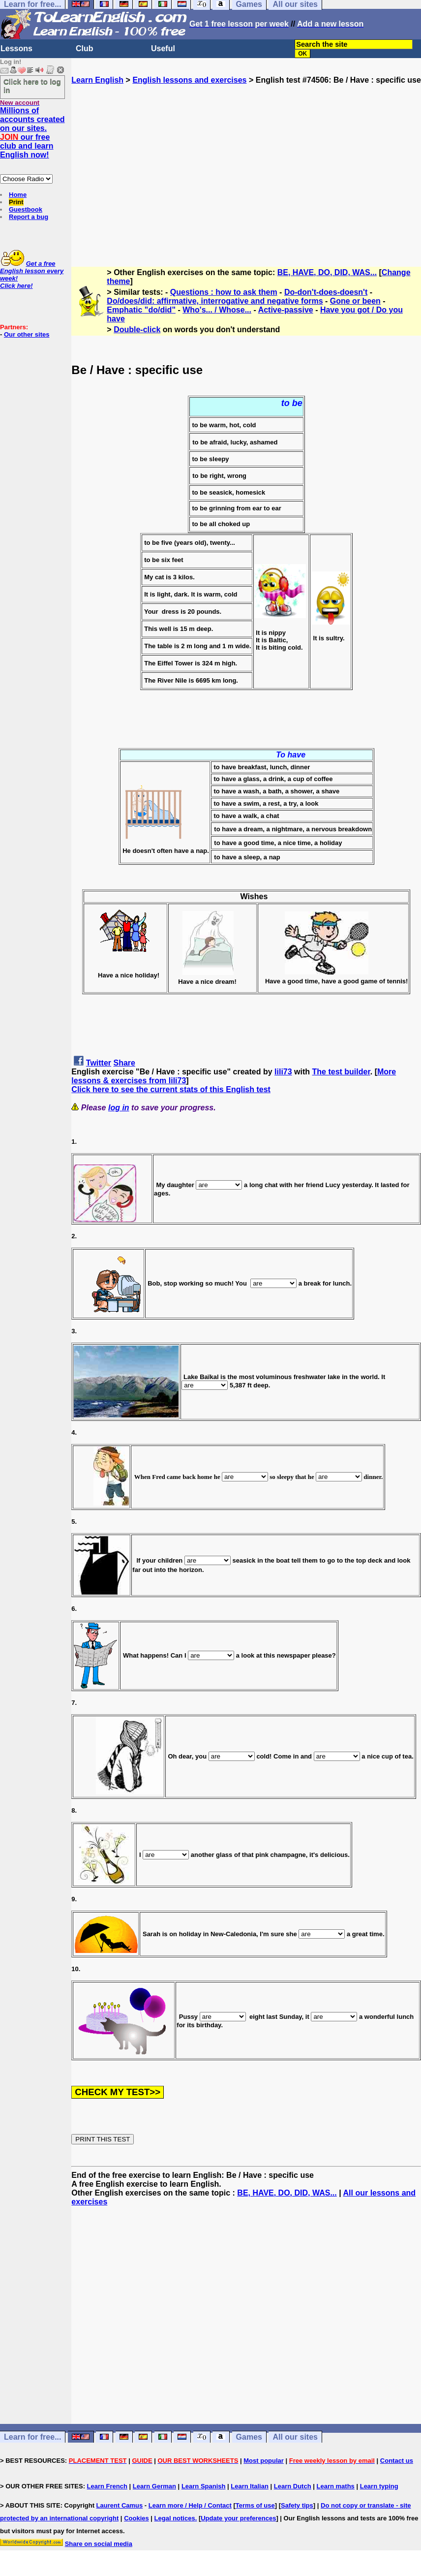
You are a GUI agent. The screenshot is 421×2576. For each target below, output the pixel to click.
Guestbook (25, 209)
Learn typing (379, 2486)
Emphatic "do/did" (141, 310)
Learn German (154, 2486)
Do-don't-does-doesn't (325, 292)
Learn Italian (250, 2486)
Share (124, 1063)
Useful (163, 48)
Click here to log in (32, 85)
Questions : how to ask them (223, 292)
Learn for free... (32, 2437)
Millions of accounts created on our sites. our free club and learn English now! (32, 132)
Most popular (263, 2460)
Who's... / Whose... (216, 310)
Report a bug (28, 216)
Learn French (107, 2486)
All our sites (295, 2437)
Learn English (97, 80)
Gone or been (355, 301)
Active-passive (285, 310)
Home (18, 194)
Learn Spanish (203, 2486)
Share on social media (98, 2543)
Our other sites (26, 334)
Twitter (98, 1063)
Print (16, 202)
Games (249, 2437)
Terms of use (255, 2505)
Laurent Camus (119, 2505)
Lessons (16, 48)
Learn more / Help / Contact (190, 2505)
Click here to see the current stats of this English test (171, 1089)
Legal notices (174, 2518)
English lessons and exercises (189, 80)
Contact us (396, 2460)
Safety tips (297, 2505)
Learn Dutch (292, 2486)
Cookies (136, 2518)
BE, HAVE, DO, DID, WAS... (327, 272)
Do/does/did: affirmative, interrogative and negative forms (215, 301)
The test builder (341, 1072)
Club (84, 48)
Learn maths (336, 2486)
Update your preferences (238, 2518)
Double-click (137, 329)
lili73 (283, 1072)
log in (118, 1107)
